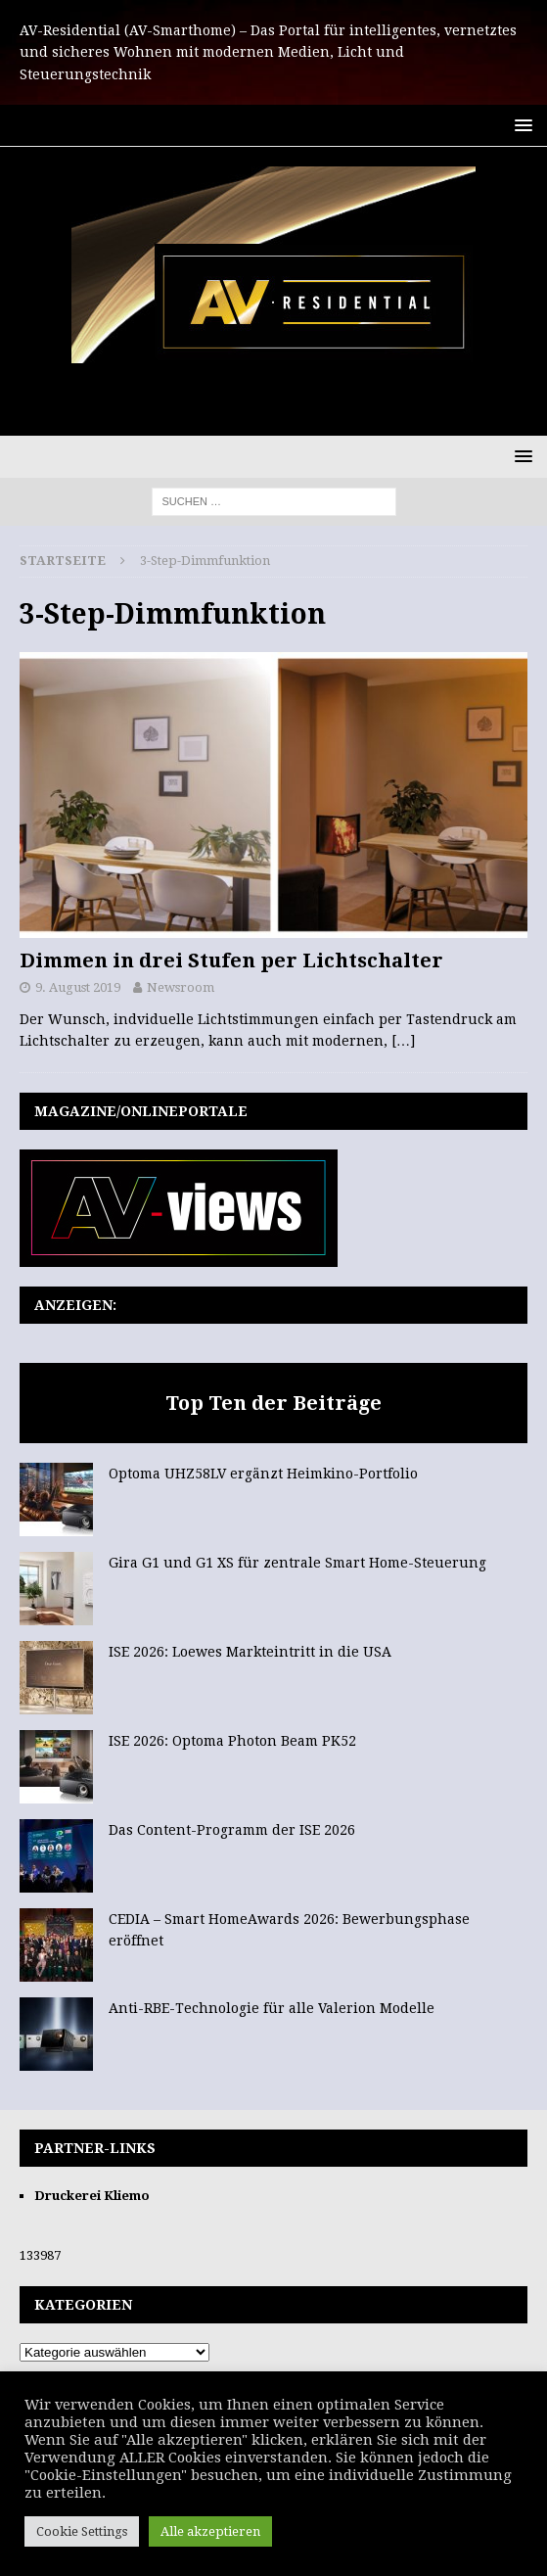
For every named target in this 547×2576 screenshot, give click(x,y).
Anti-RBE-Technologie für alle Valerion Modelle (271, 2008)
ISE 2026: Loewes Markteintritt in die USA (250, 1652)
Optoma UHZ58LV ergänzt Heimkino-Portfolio (263, 1473)
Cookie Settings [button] (81, 2531)
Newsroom (180, 987)
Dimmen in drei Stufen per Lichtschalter (231, 960)
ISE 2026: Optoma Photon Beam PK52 (232, 1741)
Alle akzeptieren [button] (210, 2531)
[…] (403, 1041)
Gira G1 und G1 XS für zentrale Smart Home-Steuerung (297, 1562)
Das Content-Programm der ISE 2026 (232, 1830)
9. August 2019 (77, 987)
